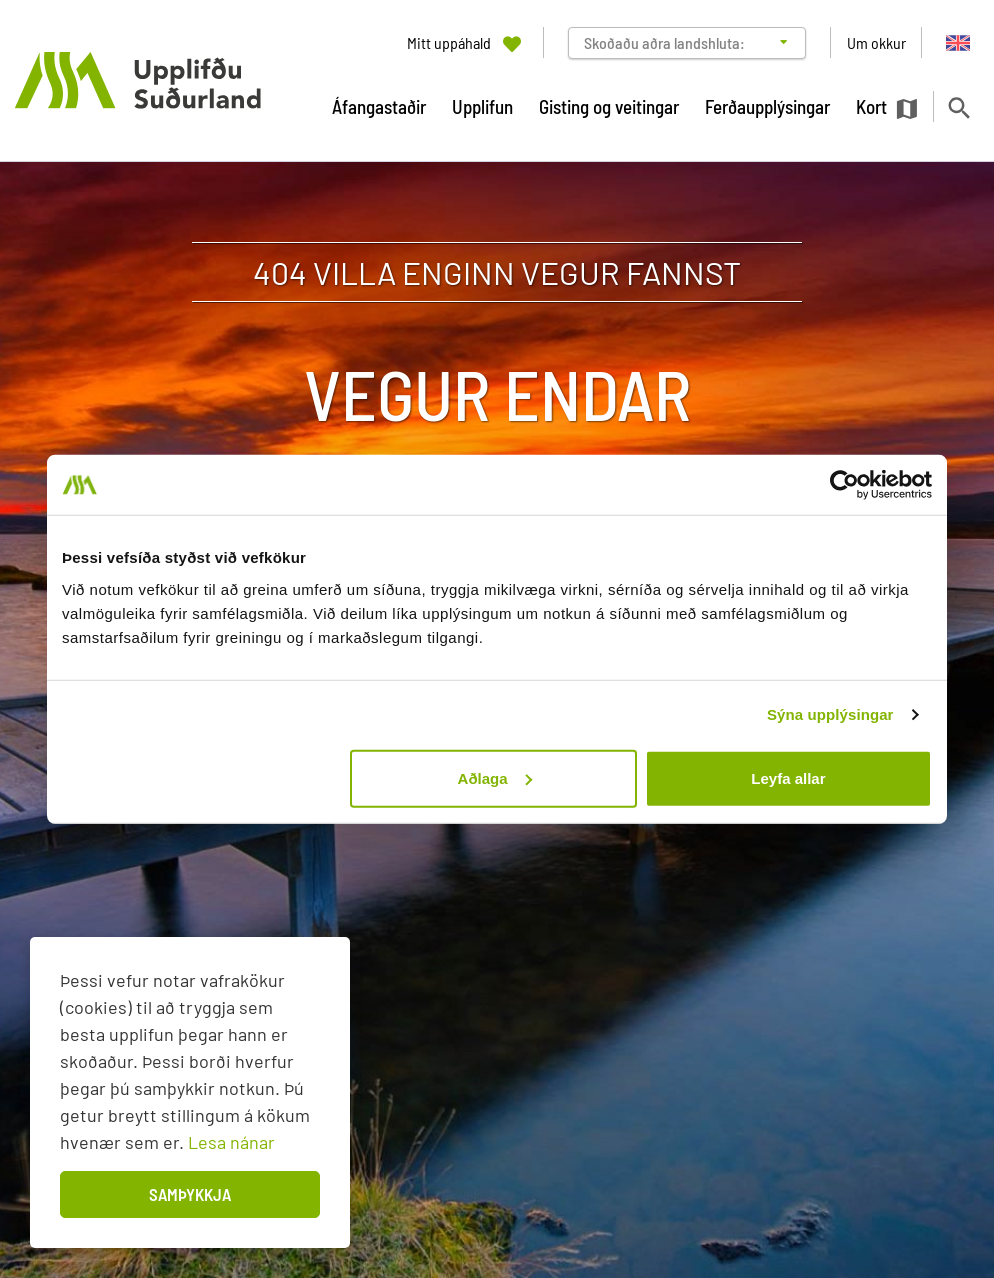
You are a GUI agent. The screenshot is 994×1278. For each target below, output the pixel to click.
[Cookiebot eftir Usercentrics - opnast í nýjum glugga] (844, 485)
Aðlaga (495, 777)
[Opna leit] (958, 107)
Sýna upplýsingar (830, 714)
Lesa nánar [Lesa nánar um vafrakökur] (231, 1142)
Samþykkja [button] (190, 1194)
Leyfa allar (788, 777)
